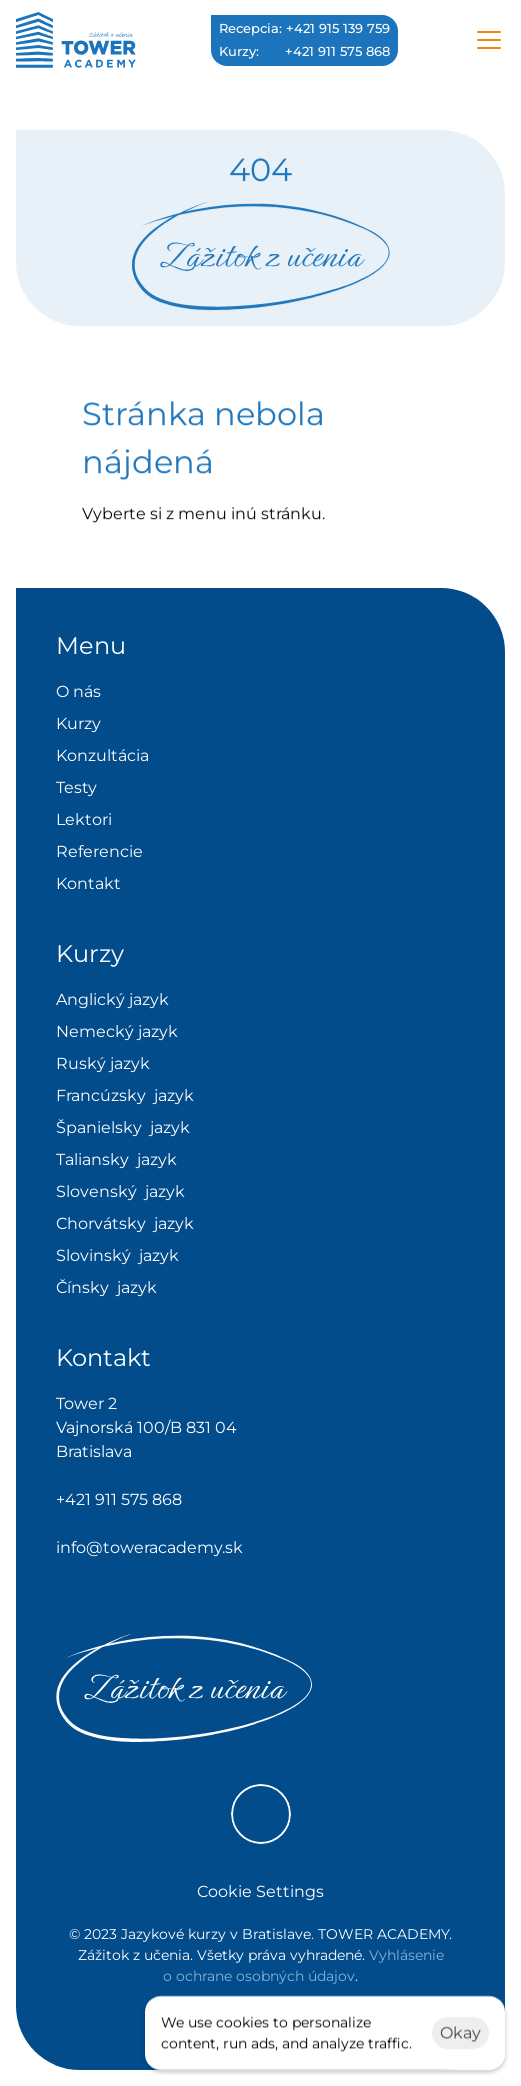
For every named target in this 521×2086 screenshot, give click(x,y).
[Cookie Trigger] (260, 1892)
